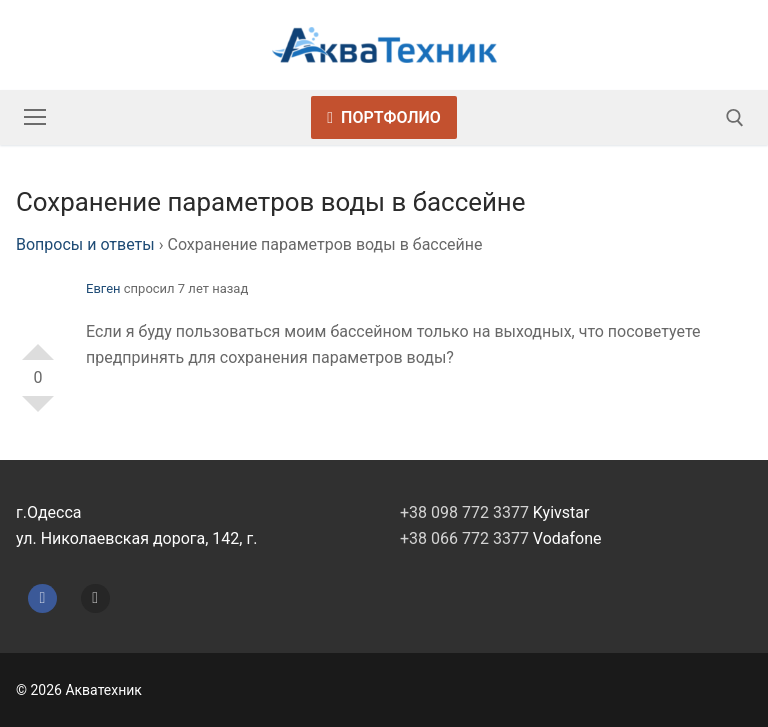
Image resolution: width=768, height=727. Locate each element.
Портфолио (384, 117)
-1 (38, 412)
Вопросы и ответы (85, 244)
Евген (103, 288)
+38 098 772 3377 (464, 512)
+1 (38, 344)
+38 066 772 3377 (464, 538)
